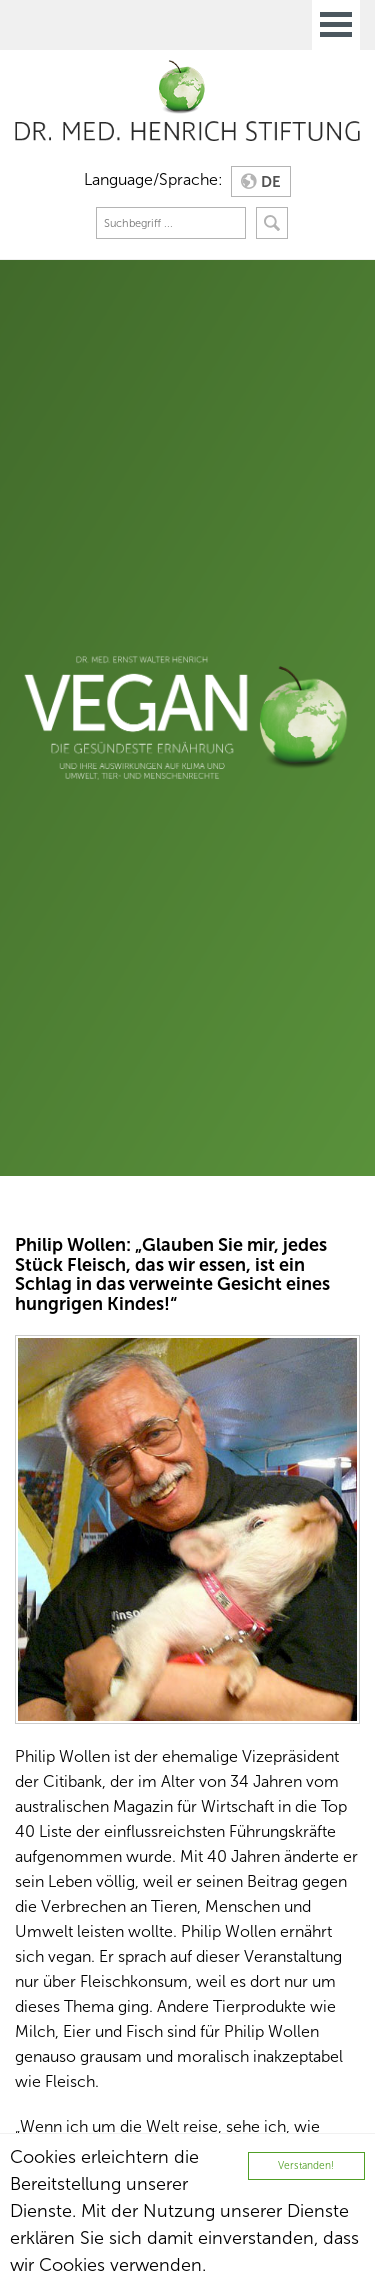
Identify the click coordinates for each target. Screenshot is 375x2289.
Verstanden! (306, 2165)
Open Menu (336, 25)
